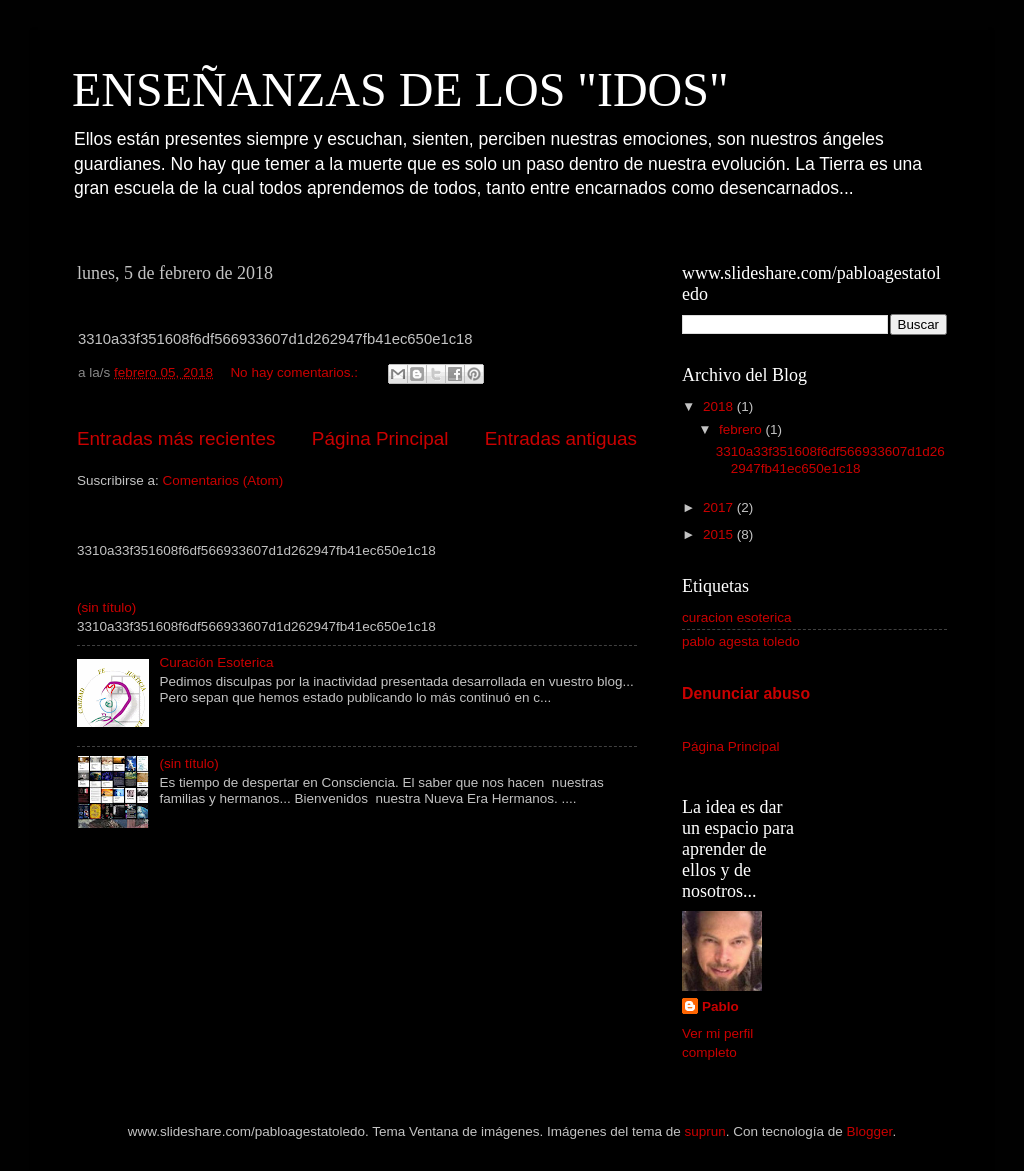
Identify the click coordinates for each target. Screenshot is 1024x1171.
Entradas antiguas (561, 438)
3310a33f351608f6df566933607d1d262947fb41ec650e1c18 (830, 459)
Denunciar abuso (746, 693)
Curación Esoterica (216, 662)
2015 (720, 534)
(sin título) (106, 607)
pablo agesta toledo (741, 641)
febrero (742, 429)
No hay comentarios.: (295, 372)
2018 (720, 406)
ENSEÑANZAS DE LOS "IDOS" (400, 89)
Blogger (870, 1131)
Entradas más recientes (176, 438)
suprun (704, 1131)
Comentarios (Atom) (223, 480)
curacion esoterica (737, 617)
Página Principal (380, 438)
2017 (720, 507)
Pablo (720, 1006)
